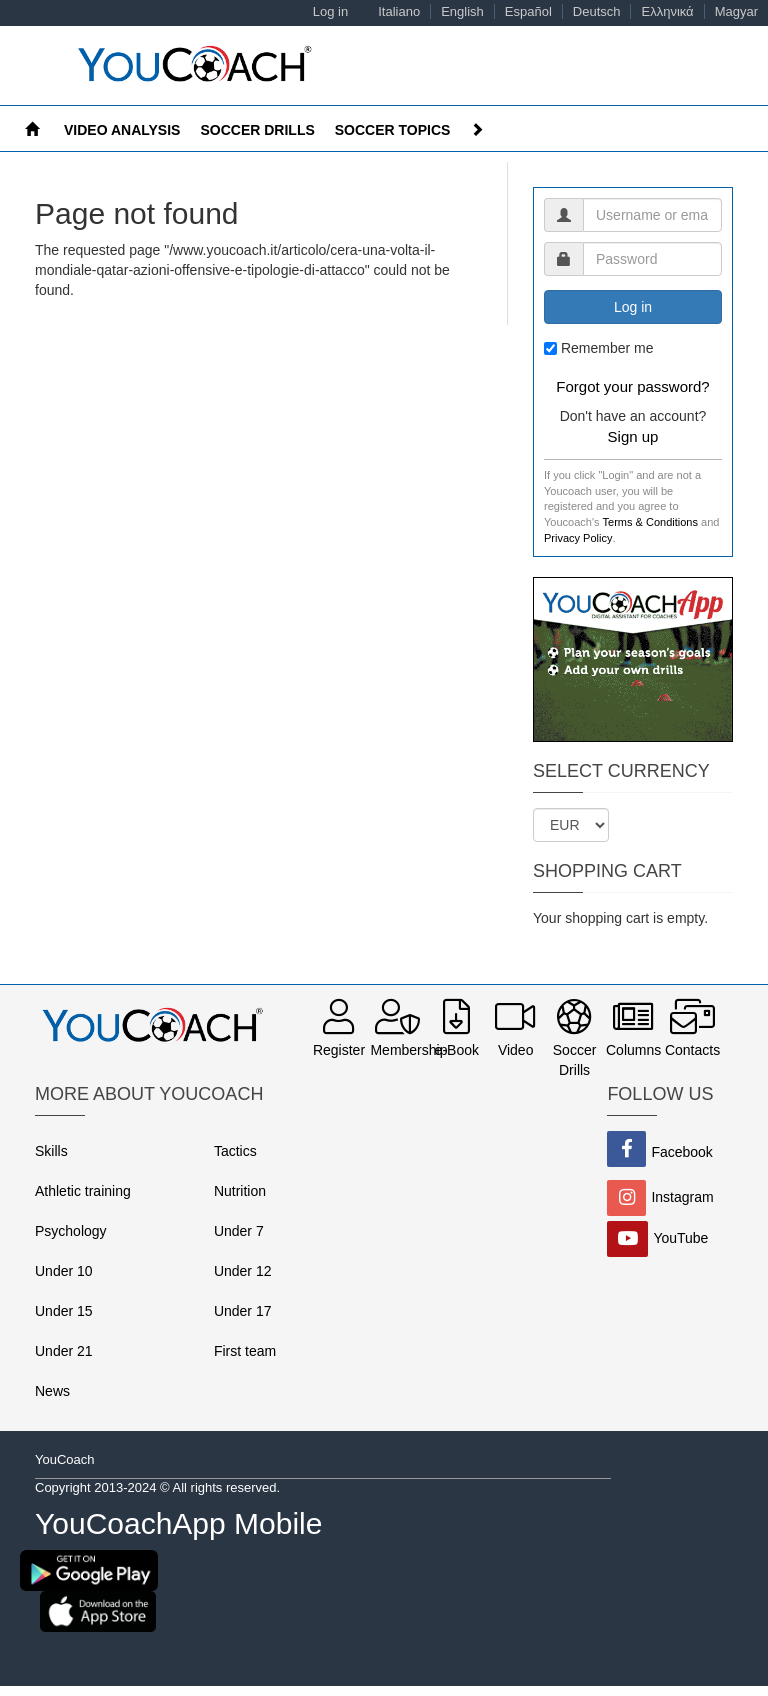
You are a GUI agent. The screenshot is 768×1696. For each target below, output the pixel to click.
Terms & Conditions (650, 522)
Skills (51, 1151)
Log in (330, 11)
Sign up (633, 436)
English (462, 11)
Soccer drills (257, 130)
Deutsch (597, 11)
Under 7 (239, 1231)
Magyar (736, 11)
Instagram (682, 1196)
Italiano (399, 11)
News (52, 1391)
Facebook (681, 1151)
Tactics (235, 1151)
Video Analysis (122, 130)
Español (528, 11)
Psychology (71, 1231)
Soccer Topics (393, 130)
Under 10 (64, 1271)
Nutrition (240, 1191)
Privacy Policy (578, 538)
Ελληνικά (667, 11)
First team (245, 1351)
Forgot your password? (632, 386)
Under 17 (243, 1311)
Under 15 (64, 1311)
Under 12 (243, 1271)
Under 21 (64, 1351)
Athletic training (83, 1191)
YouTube (680, 1237)
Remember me (607, 348)
